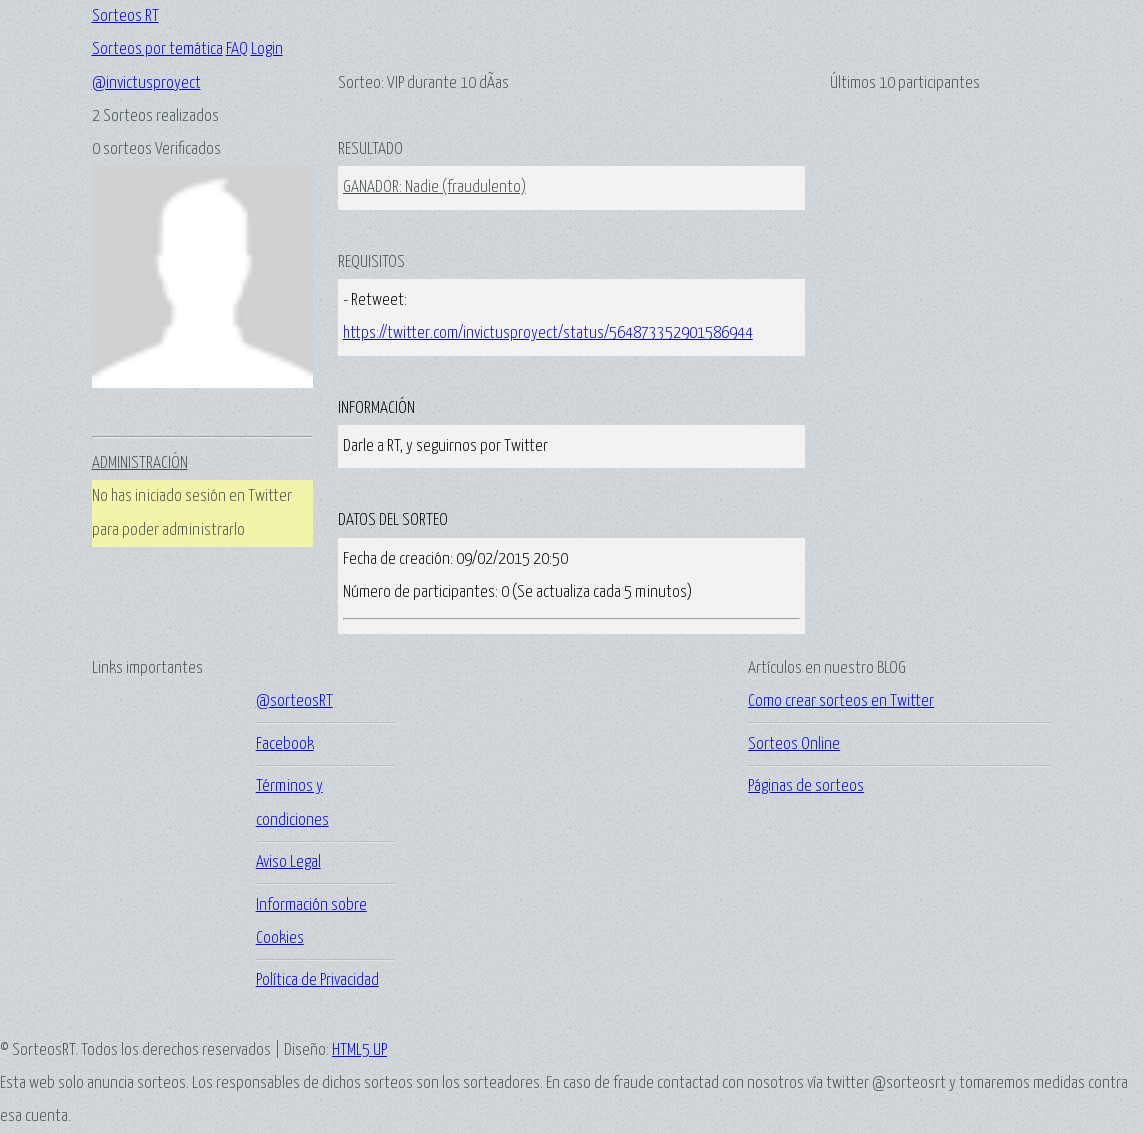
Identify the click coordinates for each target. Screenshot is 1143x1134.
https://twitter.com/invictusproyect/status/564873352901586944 (548, 333)
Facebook (285, 744)
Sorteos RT (125, 16)
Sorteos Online (794, 744)
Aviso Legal (288, 862)
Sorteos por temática (157, 49)
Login (267, 49)
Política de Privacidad (317, 980)
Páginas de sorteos (806, 786)
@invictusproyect (146, 83)
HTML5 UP (359, 1050)
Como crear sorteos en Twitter (841, 701)
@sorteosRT (294, 701)
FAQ (237, 49)
